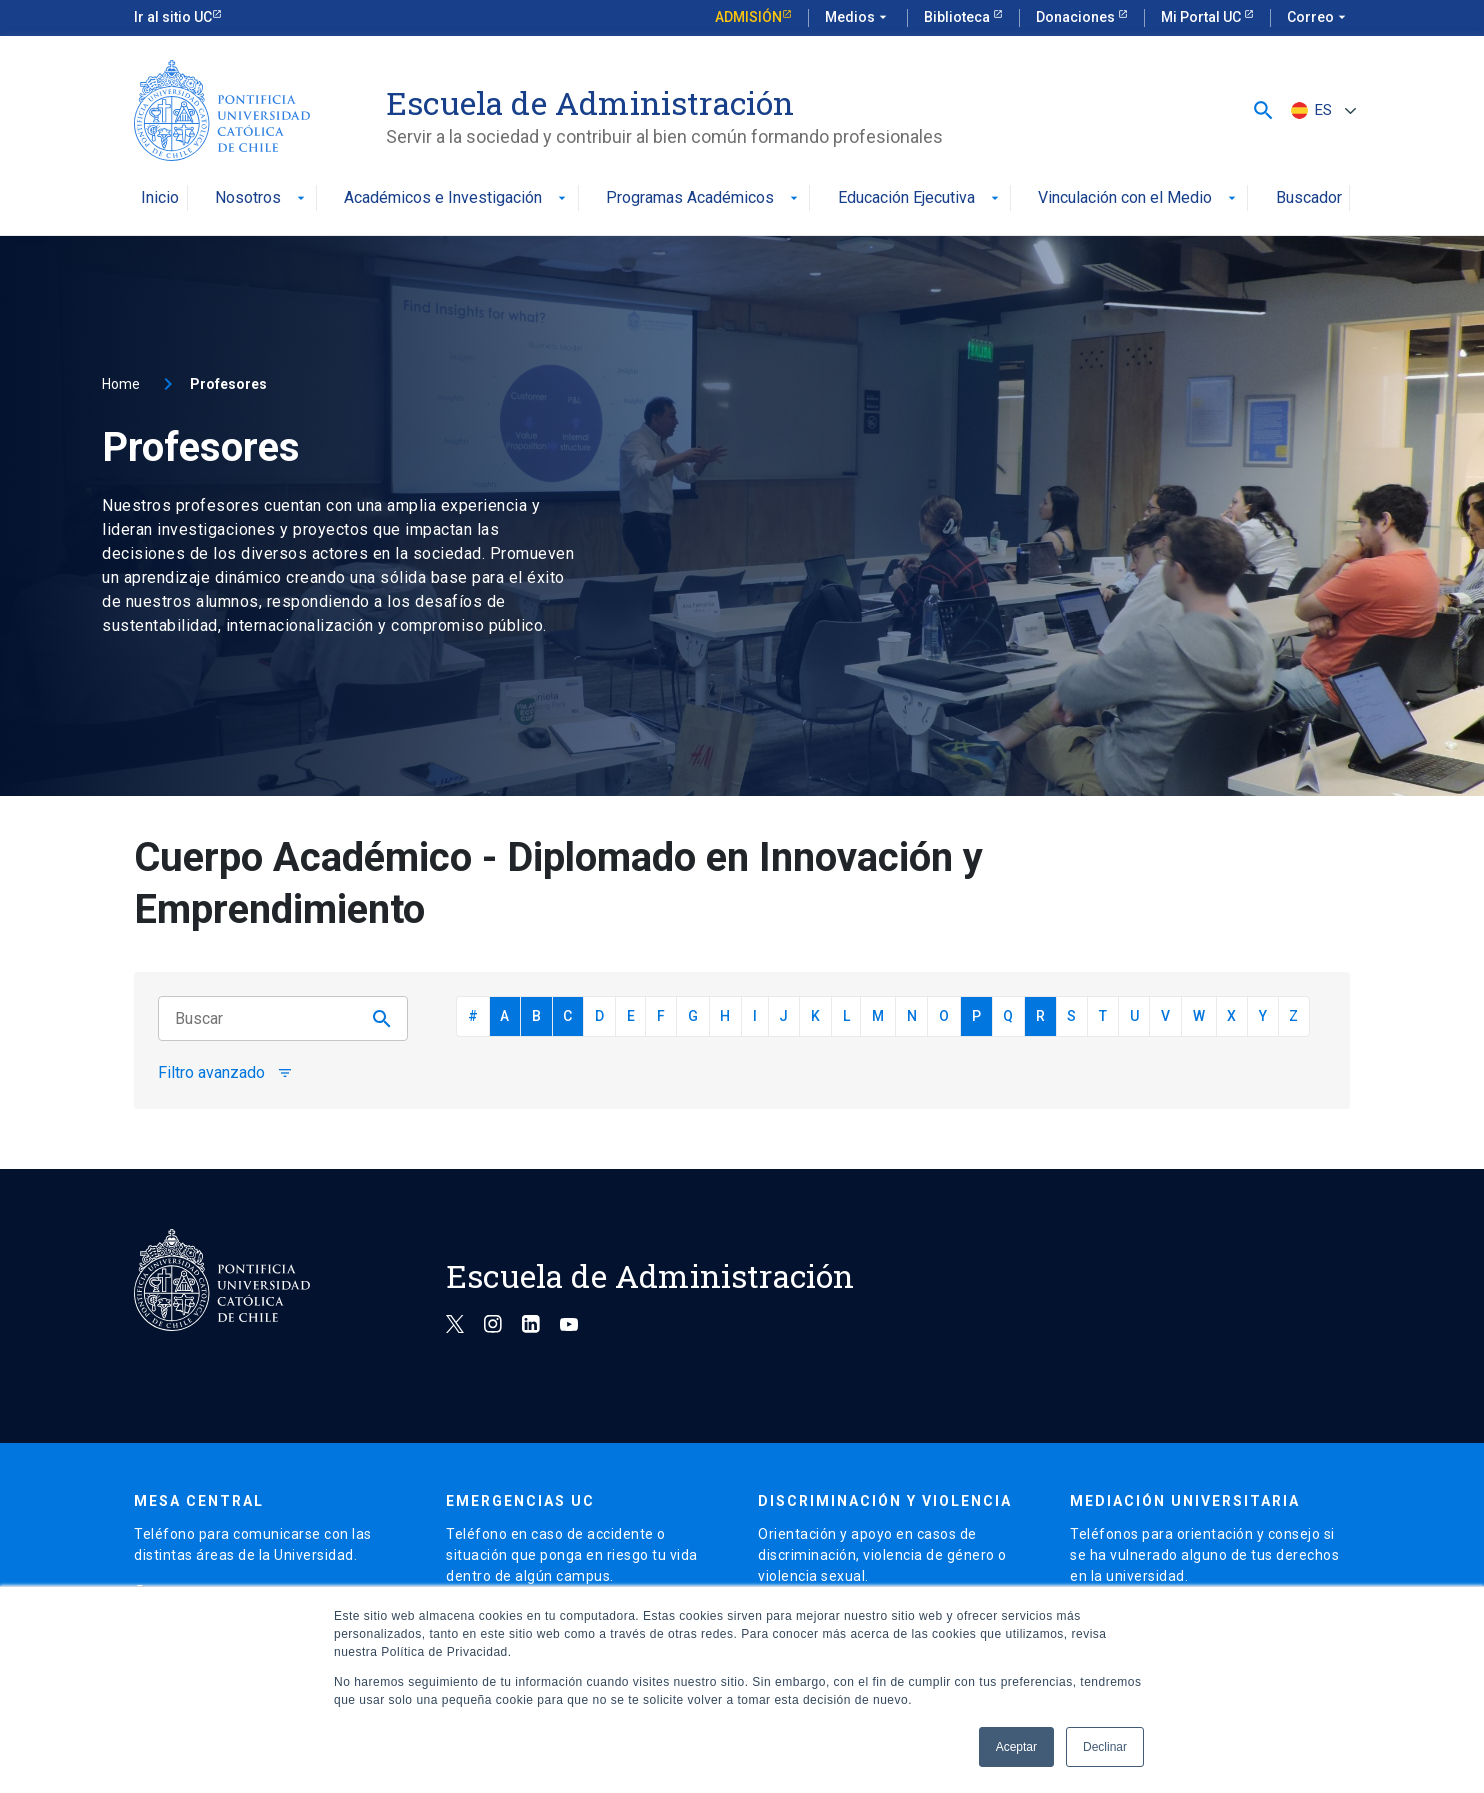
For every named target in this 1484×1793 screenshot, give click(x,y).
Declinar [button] (1105, 1747)
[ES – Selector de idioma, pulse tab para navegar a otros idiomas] (1321, 110)
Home (121, 384)
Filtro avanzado (225, 1073)
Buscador (1309, 198)
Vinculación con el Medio (1139, 198)
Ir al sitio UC (173, 17)
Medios (858, 18)
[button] (1263, 110)
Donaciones (1077, 17)
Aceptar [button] (1016, 1747)
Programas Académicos (704, 198)
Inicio (160, 198)
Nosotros (262, 198)
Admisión (748, 17)
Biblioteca (958, 17)
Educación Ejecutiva (920, 198)
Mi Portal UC (1202, 17)
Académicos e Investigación (457, 198)
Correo (1318, 18)
